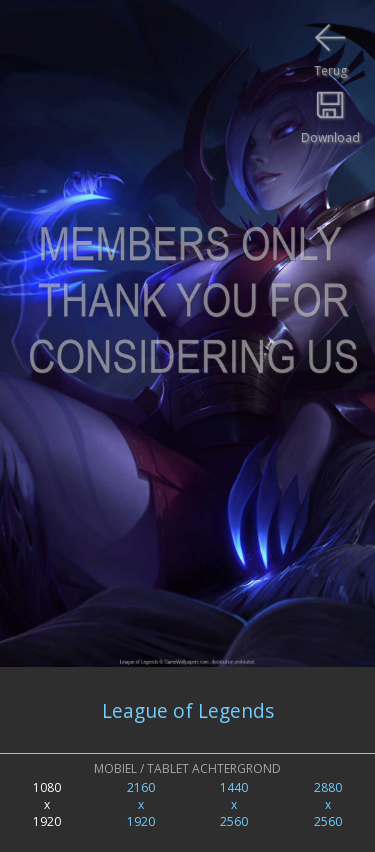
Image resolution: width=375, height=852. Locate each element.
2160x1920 (141, 804)
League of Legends (188, 710)
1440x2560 (234, 804)
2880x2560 (328, 804)
